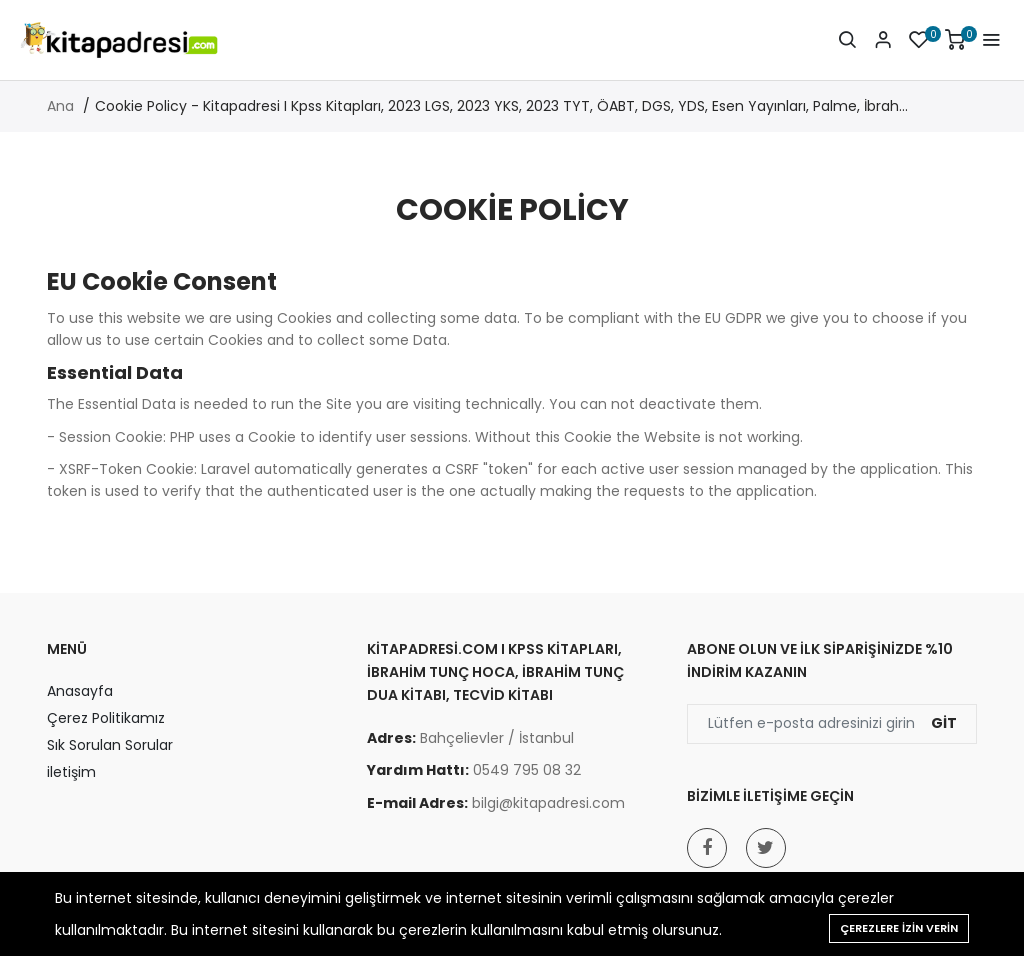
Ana (60, 106)
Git (944, 723)
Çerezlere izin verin (899, 928)
